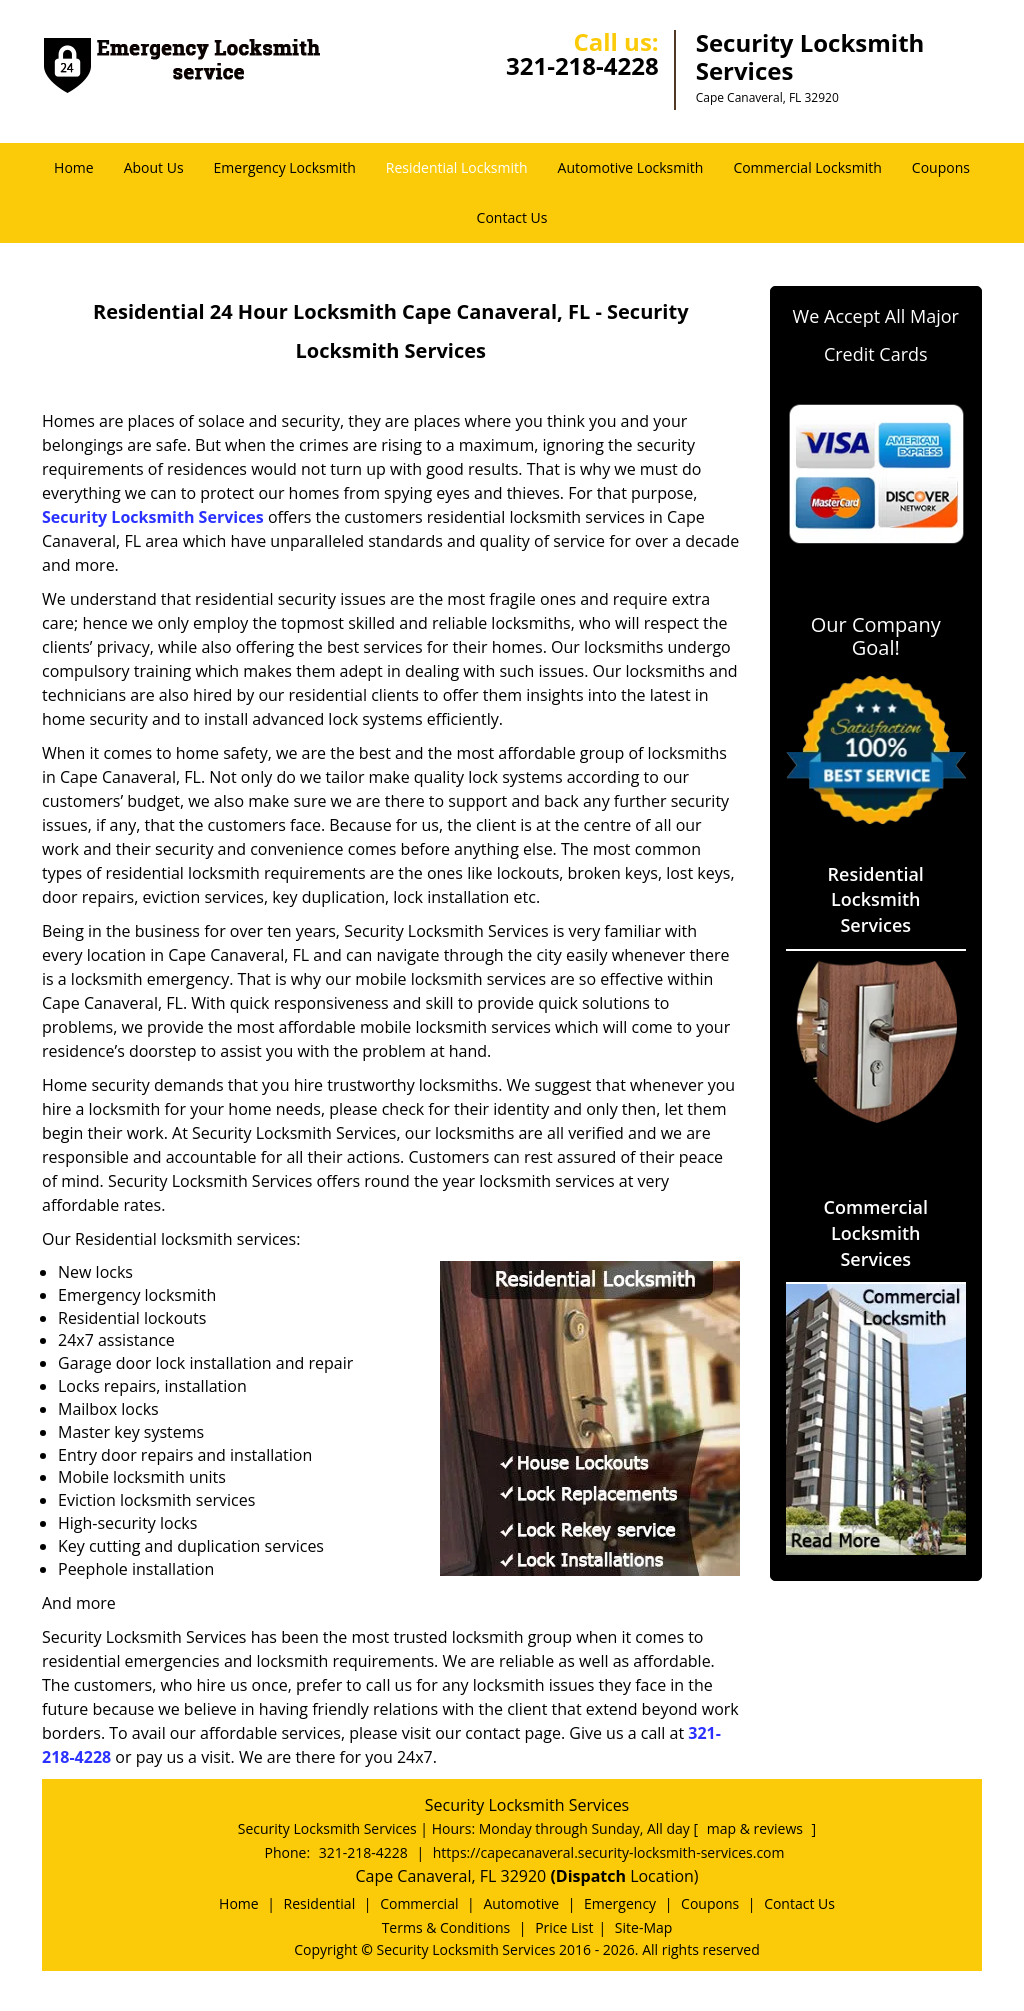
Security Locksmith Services (153, 517)
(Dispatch (590, 1876)
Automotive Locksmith (631, 167)
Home (74, 167)
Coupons (941, 167)
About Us (154, 167)
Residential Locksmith (457, 167)
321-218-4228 (582, 65)
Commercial (419, 1903)
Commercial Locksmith (807, 167)
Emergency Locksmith (285, 167)
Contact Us (512, 217)
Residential (320, 1903)
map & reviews (757, 1828)
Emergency (620, 1903)
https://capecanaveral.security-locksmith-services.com (609, 1852)
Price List (564, 1927)
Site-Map (644, 1927)
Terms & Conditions (446, 1927)
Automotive (521, 1903)
